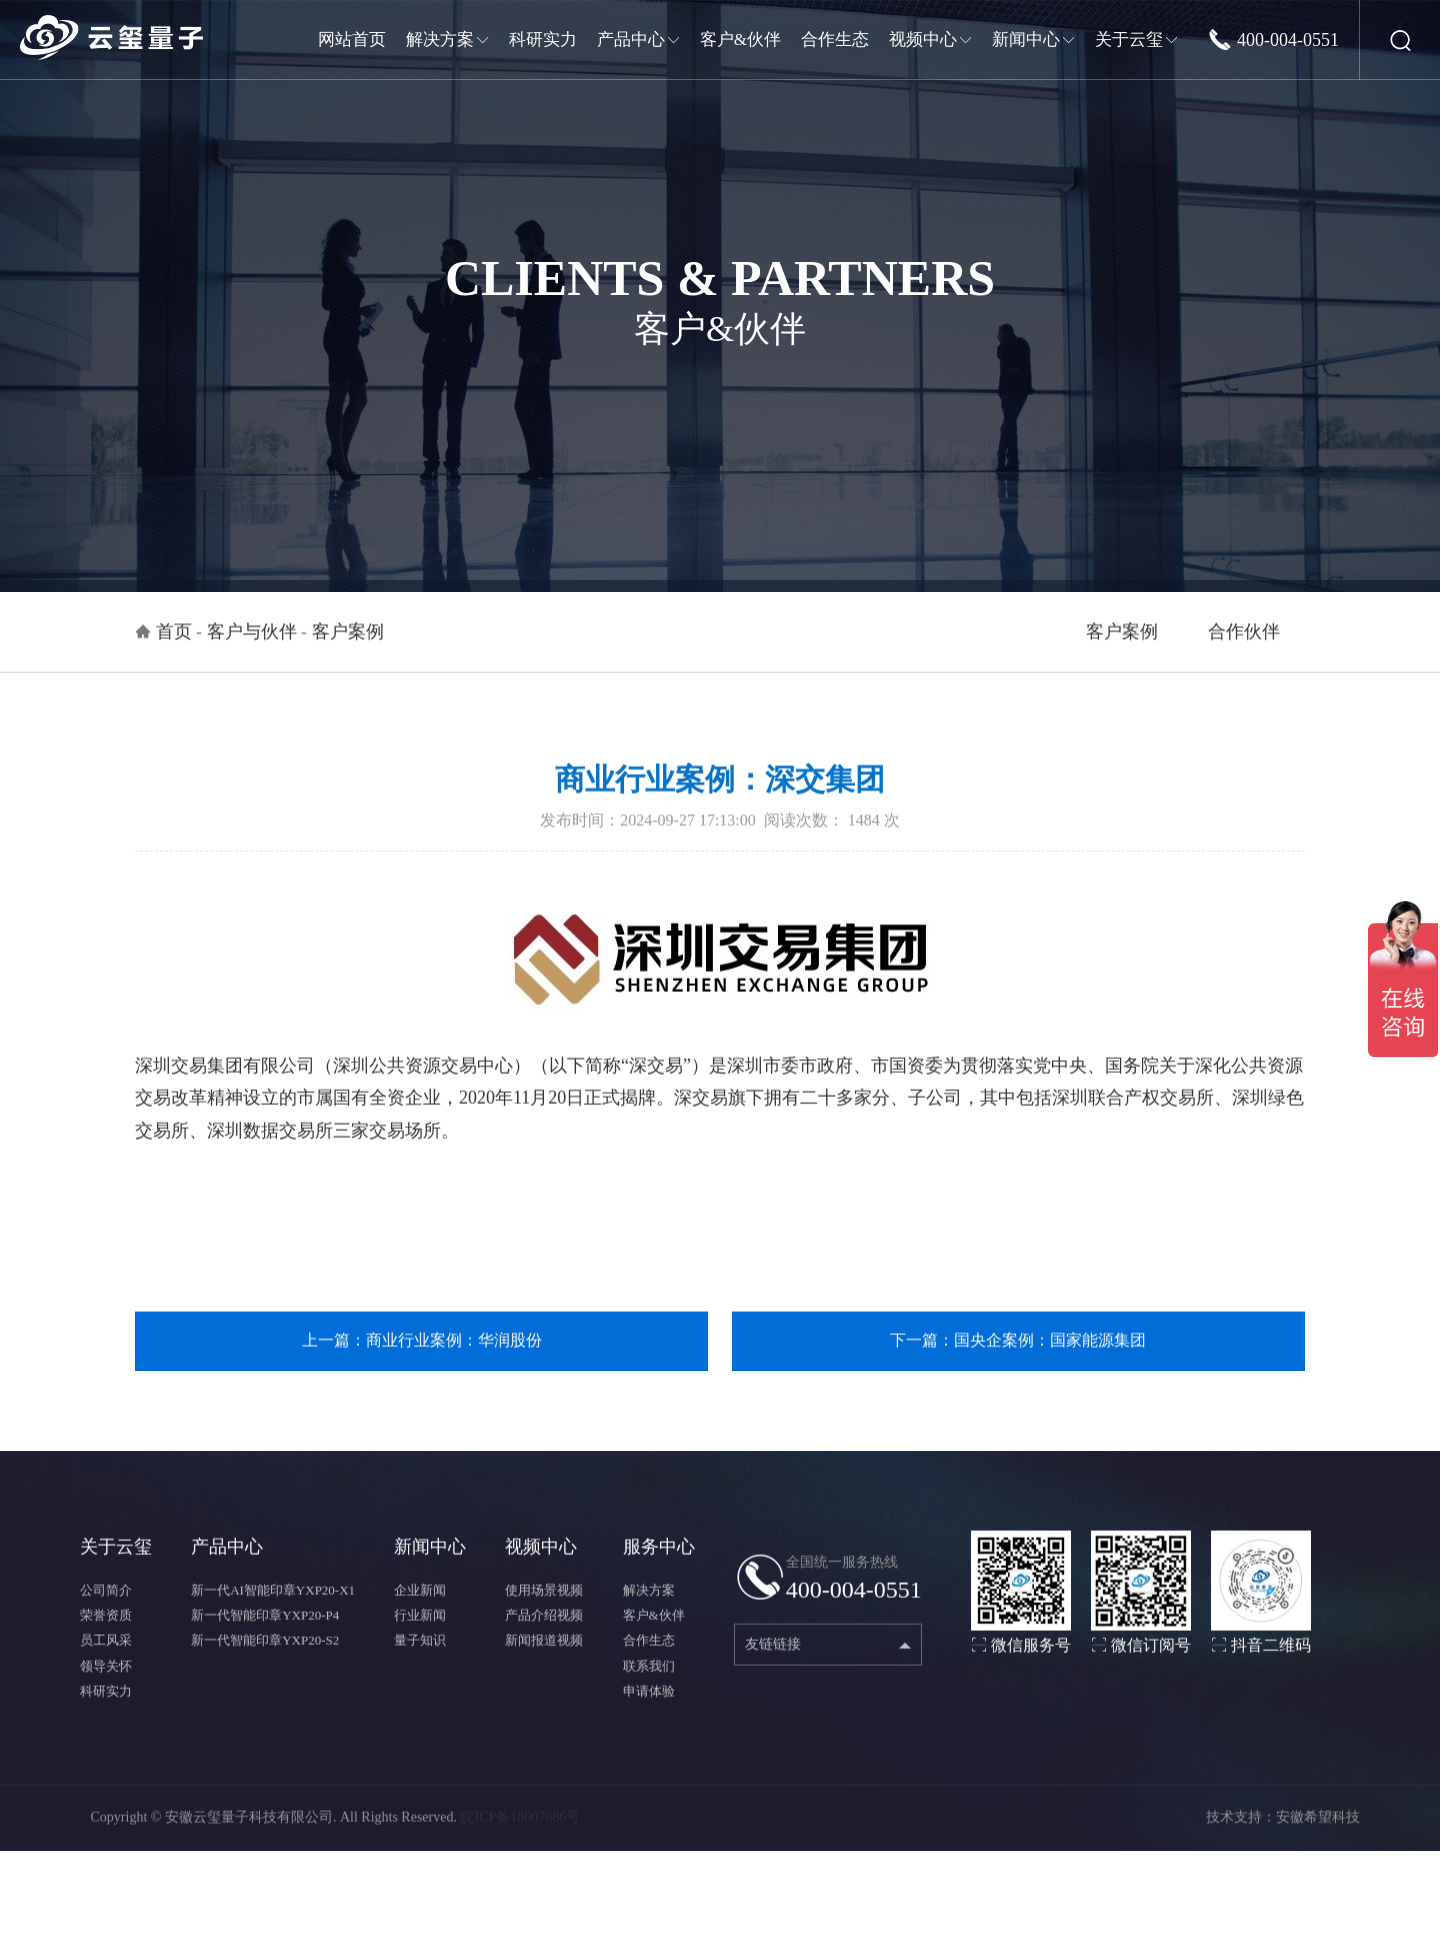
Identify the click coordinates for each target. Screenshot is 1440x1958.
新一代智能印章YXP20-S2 (265, 1664)
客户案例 (1122, 655)
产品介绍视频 (544, 1638)
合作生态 (649, 1664)
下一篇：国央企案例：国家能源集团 (1018, 1363)
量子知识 (420, 1664)
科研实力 (106, 1714)
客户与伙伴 (252, 655)
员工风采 (106, 1664)
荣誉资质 (106, 1638)
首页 (174, 655)
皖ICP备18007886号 (520, 1840)
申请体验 (649, 1714)
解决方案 (649, 1613)
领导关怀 (106, 1689)
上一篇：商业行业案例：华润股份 (422, 1363)
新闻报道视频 (544, 1664)
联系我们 (649, 1689)
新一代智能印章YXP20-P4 (265, 1638)
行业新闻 (420, 1638)
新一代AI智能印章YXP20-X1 (273, 1613)
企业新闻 (420, 1613)
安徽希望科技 (1318, 1840)
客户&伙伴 (654, 1638)
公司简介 (106, 1613)
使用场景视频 (544, 1613)
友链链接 (773, 1667)
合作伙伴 (1244, 655)
